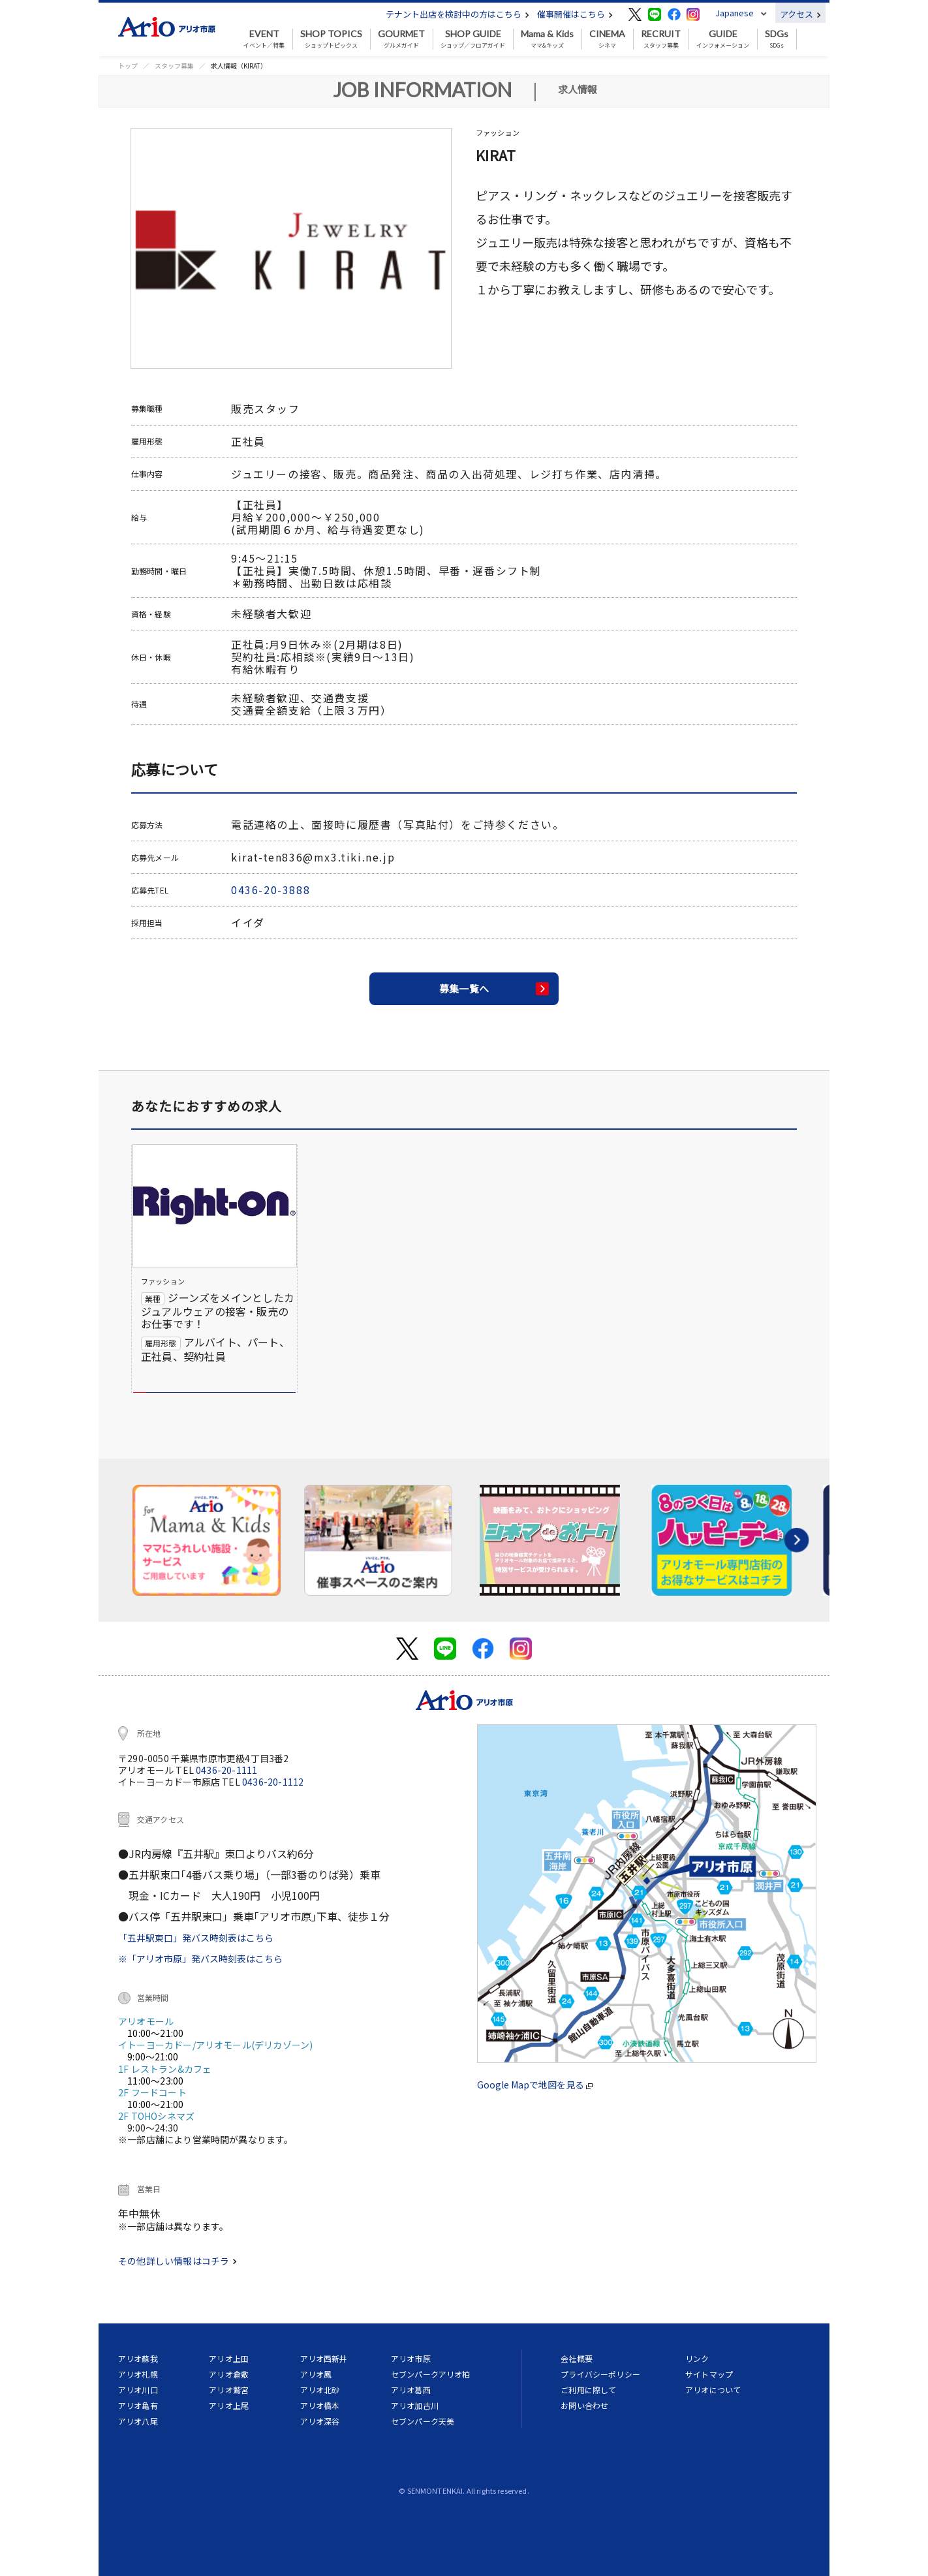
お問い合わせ (584, 2405)
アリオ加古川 (415, 2405)
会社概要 (577, 2358)
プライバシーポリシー (600, 2374)
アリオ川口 (138, 2389)
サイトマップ (709, 2374)
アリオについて (713, 2389)
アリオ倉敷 (229, 2374)
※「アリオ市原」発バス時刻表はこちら (200, 1958)
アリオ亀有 (138, 2405)
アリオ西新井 (324, 2358)
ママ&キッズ (547, 39)
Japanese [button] (734, 13)
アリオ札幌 (138, 2374)
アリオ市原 (411, 2358)
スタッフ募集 (661, 39)
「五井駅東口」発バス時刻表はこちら (195, 1937)
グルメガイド (401, 39)
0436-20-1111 (226, 1770)
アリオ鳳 (316, 2374)
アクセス (800, 14)
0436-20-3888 (270, 889)
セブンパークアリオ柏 (431, 2374)
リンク (697, 2358)
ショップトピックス (331, 39)
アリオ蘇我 (138, 2358)
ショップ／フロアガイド (473, 39)
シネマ (607, 39)
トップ (128, 65)
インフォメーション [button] (722, 39)
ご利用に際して (588, 2389)
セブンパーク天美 (422, 2421)
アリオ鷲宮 (229, 2389)
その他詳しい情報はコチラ (177, 2260)
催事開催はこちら (575, 14)
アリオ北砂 (320, 2389)
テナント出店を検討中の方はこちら (457, 14)
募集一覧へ (464, 988)
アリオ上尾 (229, 2405)
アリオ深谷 (320, 2421)
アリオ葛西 (411, 2389)
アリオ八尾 (138, 2421)
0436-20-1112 (272, 1781)
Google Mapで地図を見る (535, 2084)
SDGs (776, 39)
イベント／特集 (264, 39)
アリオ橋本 (320, 2405)
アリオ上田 (229, 2358)
